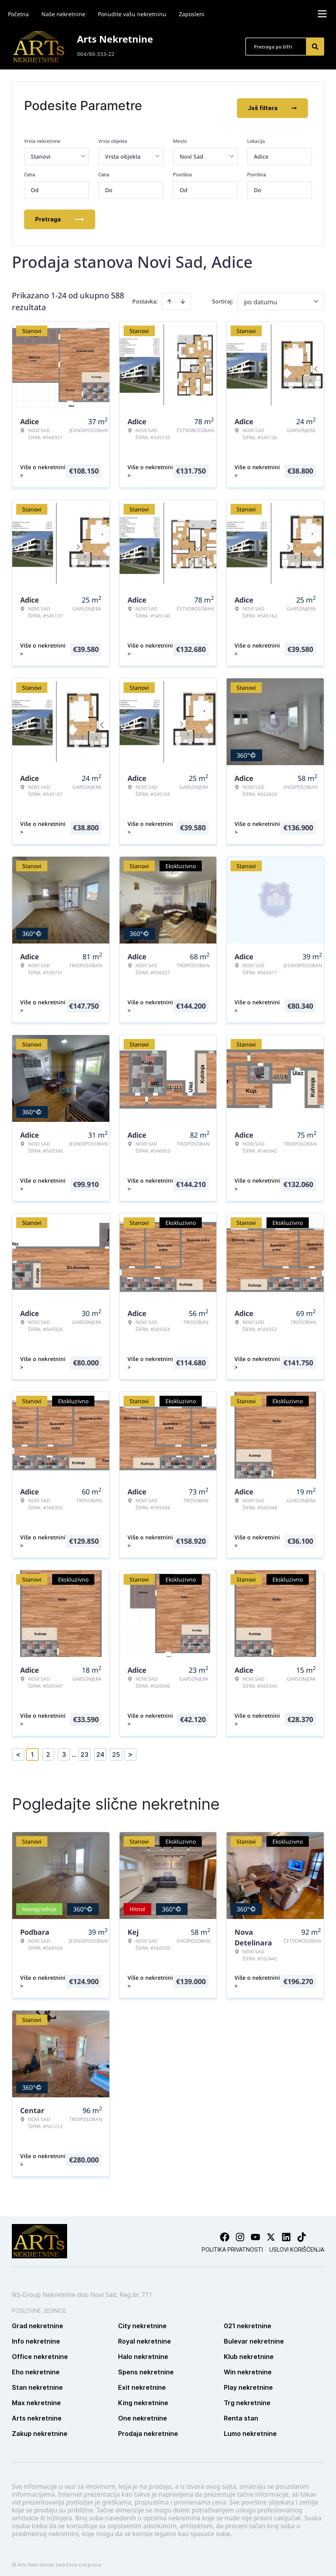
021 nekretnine (247, 2321)
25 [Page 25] (116, 1750)
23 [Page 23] (84, 1750)
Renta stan (241, 2414)
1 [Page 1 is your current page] (32, 1750)
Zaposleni (192, 14)
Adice (261, 151)
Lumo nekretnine (250, 2429)
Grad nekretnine (37, 2321)
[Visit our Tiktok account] (301, 2232)
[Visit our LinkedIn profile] (286, 2232)
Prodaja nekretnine (148, 2429)
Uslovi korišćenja (296, 2245)
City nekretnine (142, 2321)
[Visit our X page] (271, 2232)
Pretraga (59, 214)
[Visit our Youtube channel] (255, 2232)
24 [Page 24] (100, 1750)
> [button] (130, 1750)
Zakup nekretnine (40, 2429)
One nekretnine (142, 2414)
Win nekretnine (248, 2368)
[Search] (315, 46)
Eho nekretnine (36, 2368)
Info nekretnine (36, 2337)
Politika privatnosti (232, 2245)
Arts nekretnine (37, 2414)
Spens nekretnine (146, 2368)
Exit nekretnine (142, 2383)
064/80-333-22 (96, 54)
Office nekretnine (40, 2352)
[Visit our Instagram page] (240, 2232)
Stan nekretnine (37, 2383)
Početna (18, 14)
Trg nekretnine (247, 2398)
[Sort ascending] (169, 297)
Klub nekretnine (249, 2352)
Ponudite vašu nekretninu (132, 14)
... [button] (74, 1750)
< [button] (18, 1750)
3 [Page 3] (64, 1750)
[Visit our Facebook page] (224, 2232)
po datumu (260, 297)
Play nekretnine (248, 2383)
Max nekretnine (36, 2398)
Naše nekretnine (63, 14)
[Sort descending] (183, 297)
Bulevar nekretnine (254, 2337)
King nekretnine (143, 2398)
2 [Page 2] (48, 1750)
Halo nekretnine (143, 2352)
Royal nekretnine (144, 2337)
